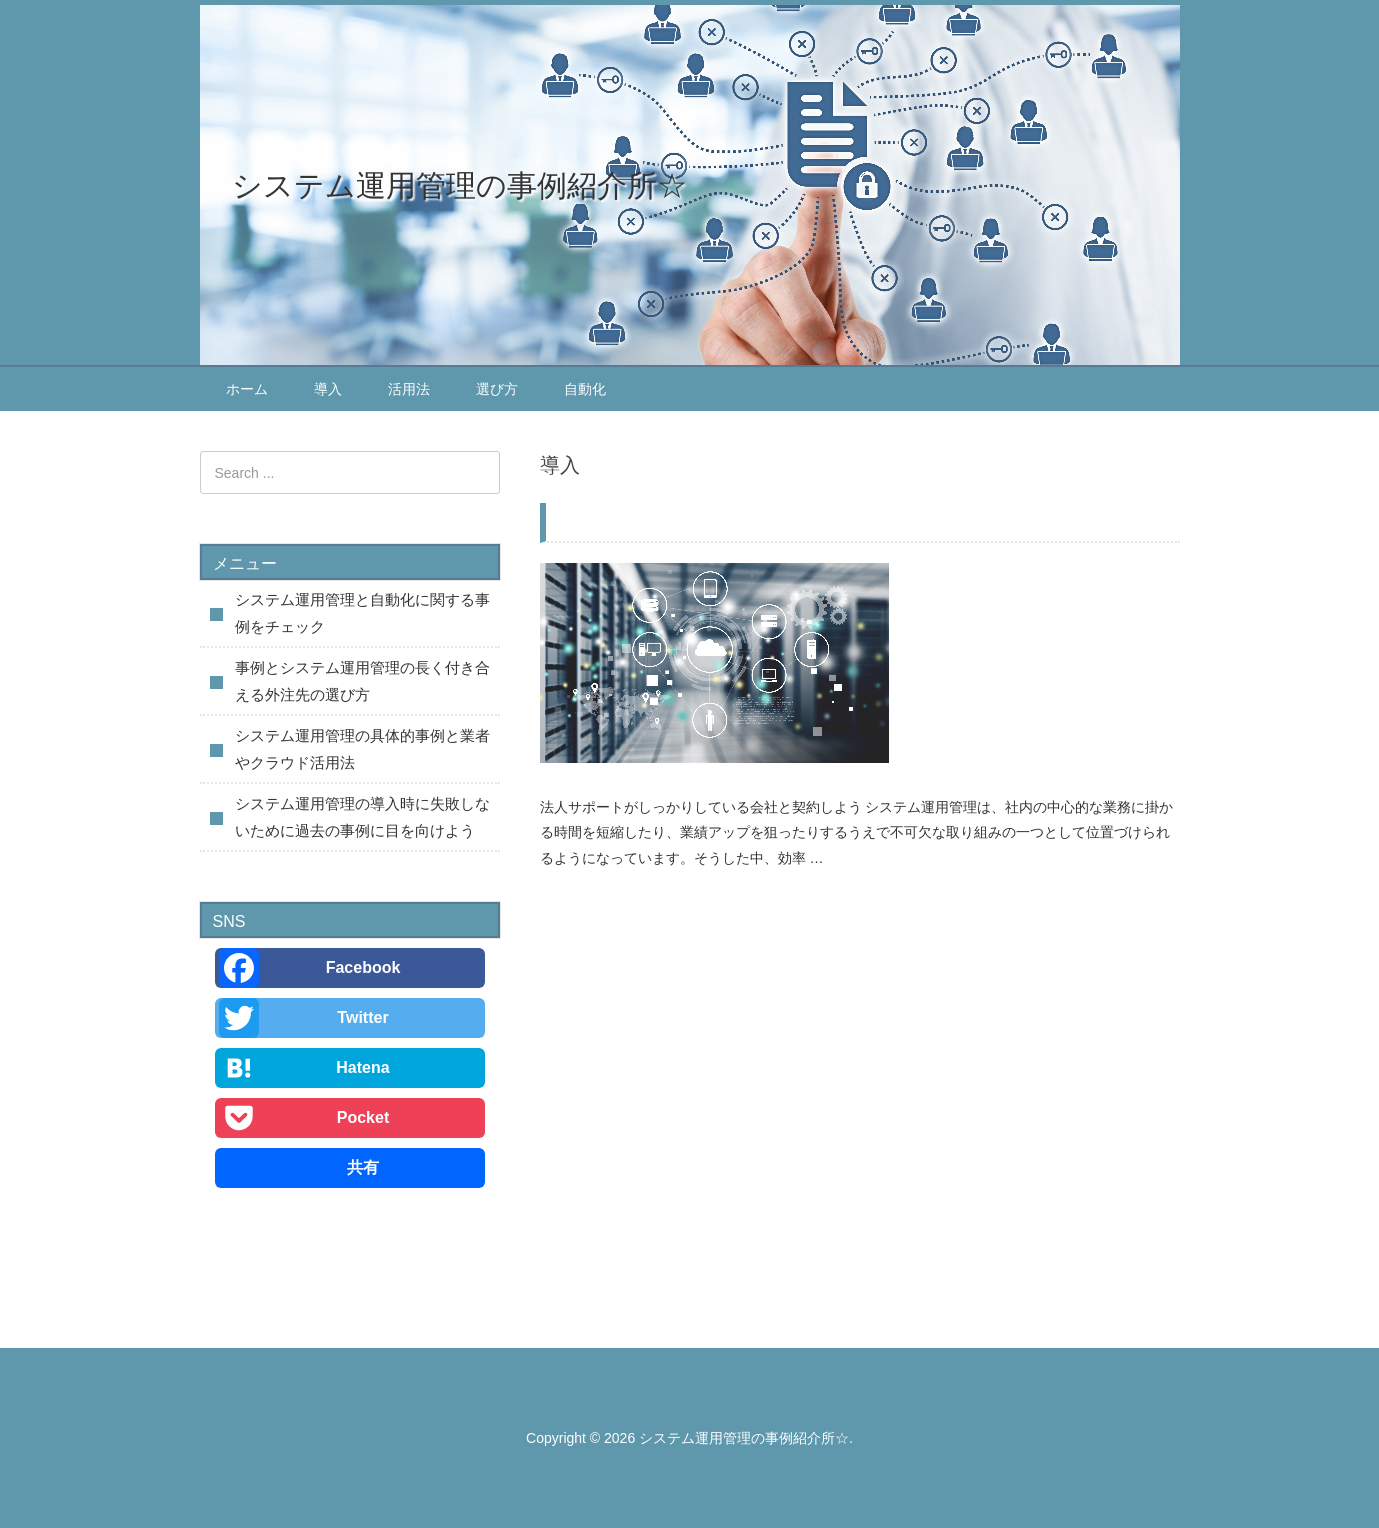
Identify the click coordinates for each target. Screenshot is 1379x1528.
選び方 (497, 389)
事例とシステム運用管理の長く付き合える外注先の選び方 (362, 681)
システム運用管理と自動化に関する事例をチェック (362, 613)
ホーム (247, 389)
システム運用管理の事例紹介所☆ (459, 185)
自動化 (585, 389)
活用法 (409, 389)
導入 (328, 389)
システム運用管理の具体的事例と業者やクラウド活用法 (362, 749)
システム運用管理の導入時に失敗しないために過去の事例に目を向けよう (863, 519)
